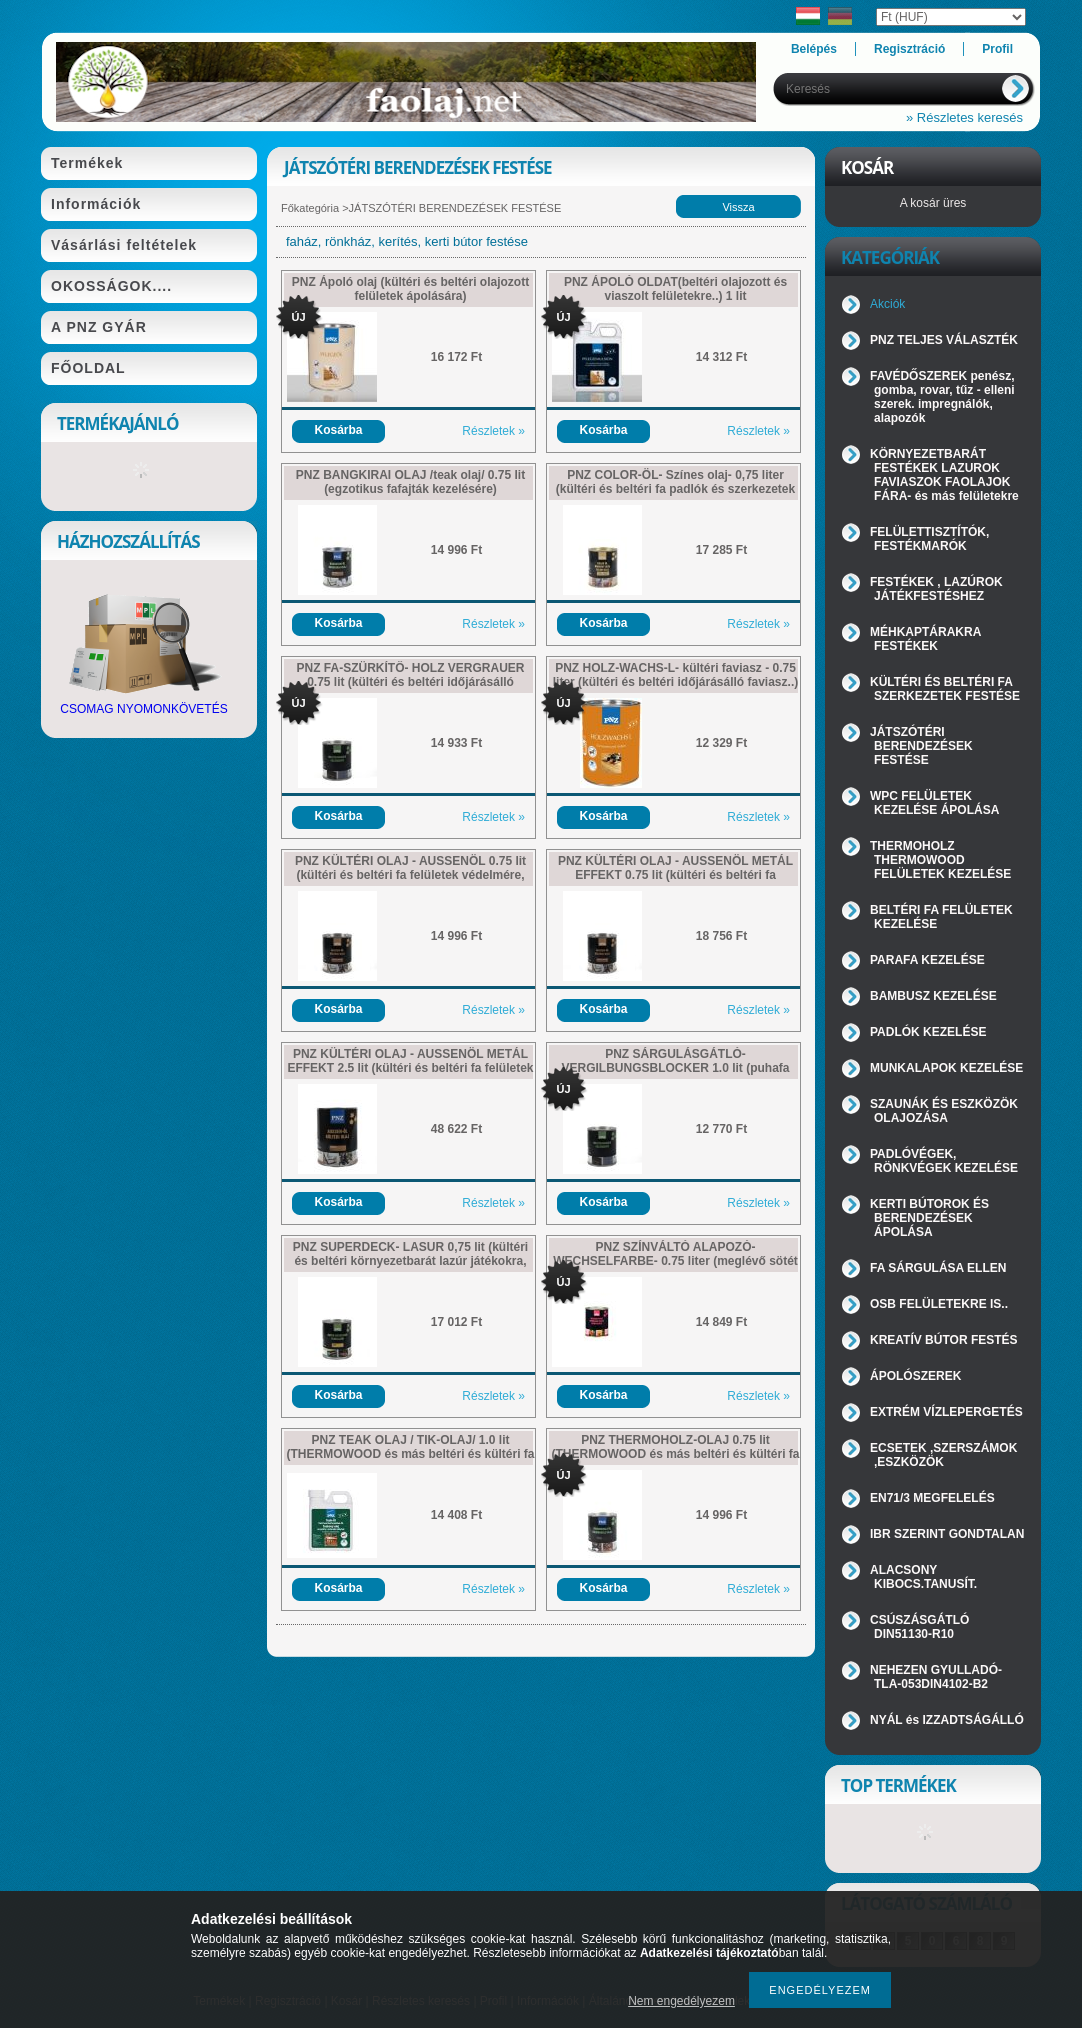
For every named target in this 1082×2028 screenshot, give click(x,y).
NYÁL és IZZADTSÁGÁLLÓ (947, 1720)
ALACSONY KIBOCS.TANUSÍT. (923, 1577)
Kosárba (338, 430)
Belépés (814, 49)
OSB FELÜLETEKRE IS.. (939, 1304)
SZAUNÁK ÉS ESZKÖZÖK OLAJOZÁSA (944, 1111)
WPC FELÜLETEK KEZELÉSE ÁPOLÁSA (934, 803)
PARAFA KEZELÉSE (927, 960)
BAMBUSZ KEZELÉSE (933, 996)
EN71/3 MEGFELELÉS (932, 1498)
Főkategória (310, 208)
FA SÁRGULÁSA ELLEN (938, 1268)
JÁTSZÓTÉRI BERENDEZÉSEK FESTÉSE (921, 746)
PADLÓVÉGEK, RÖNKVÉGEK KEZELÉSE (944, 1161)
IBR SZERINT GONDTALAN (947, 1534)
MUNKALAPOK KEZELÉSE (946, 1068)
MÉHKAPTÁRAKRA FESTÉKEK (925, 639)
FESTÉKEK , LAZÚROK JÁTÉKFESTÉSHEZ (936, 589)
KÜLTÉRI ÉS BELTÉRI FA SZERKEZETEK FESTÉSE (945, 689)
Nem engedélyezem (681, 2001)
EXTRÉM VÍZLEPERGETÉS (946, 1412)
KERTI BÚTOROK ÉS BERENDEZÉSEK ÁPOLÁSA (929, 1218)
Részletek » (493, 431)
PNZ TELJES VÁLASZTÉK (944, 340)
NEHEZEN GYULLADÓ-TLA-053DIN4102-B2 (936, 1677)
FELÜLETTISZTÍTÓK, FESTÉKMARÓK (929, 539)
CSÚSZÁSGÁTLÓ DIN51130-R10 (919, 1627)
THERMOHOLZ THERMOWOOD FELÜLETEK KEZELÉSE (940, 860)
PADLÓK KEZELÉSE (928, 1032)
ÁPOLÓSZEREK (915, 1376)
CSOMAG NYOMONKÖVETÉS (143, 703)
